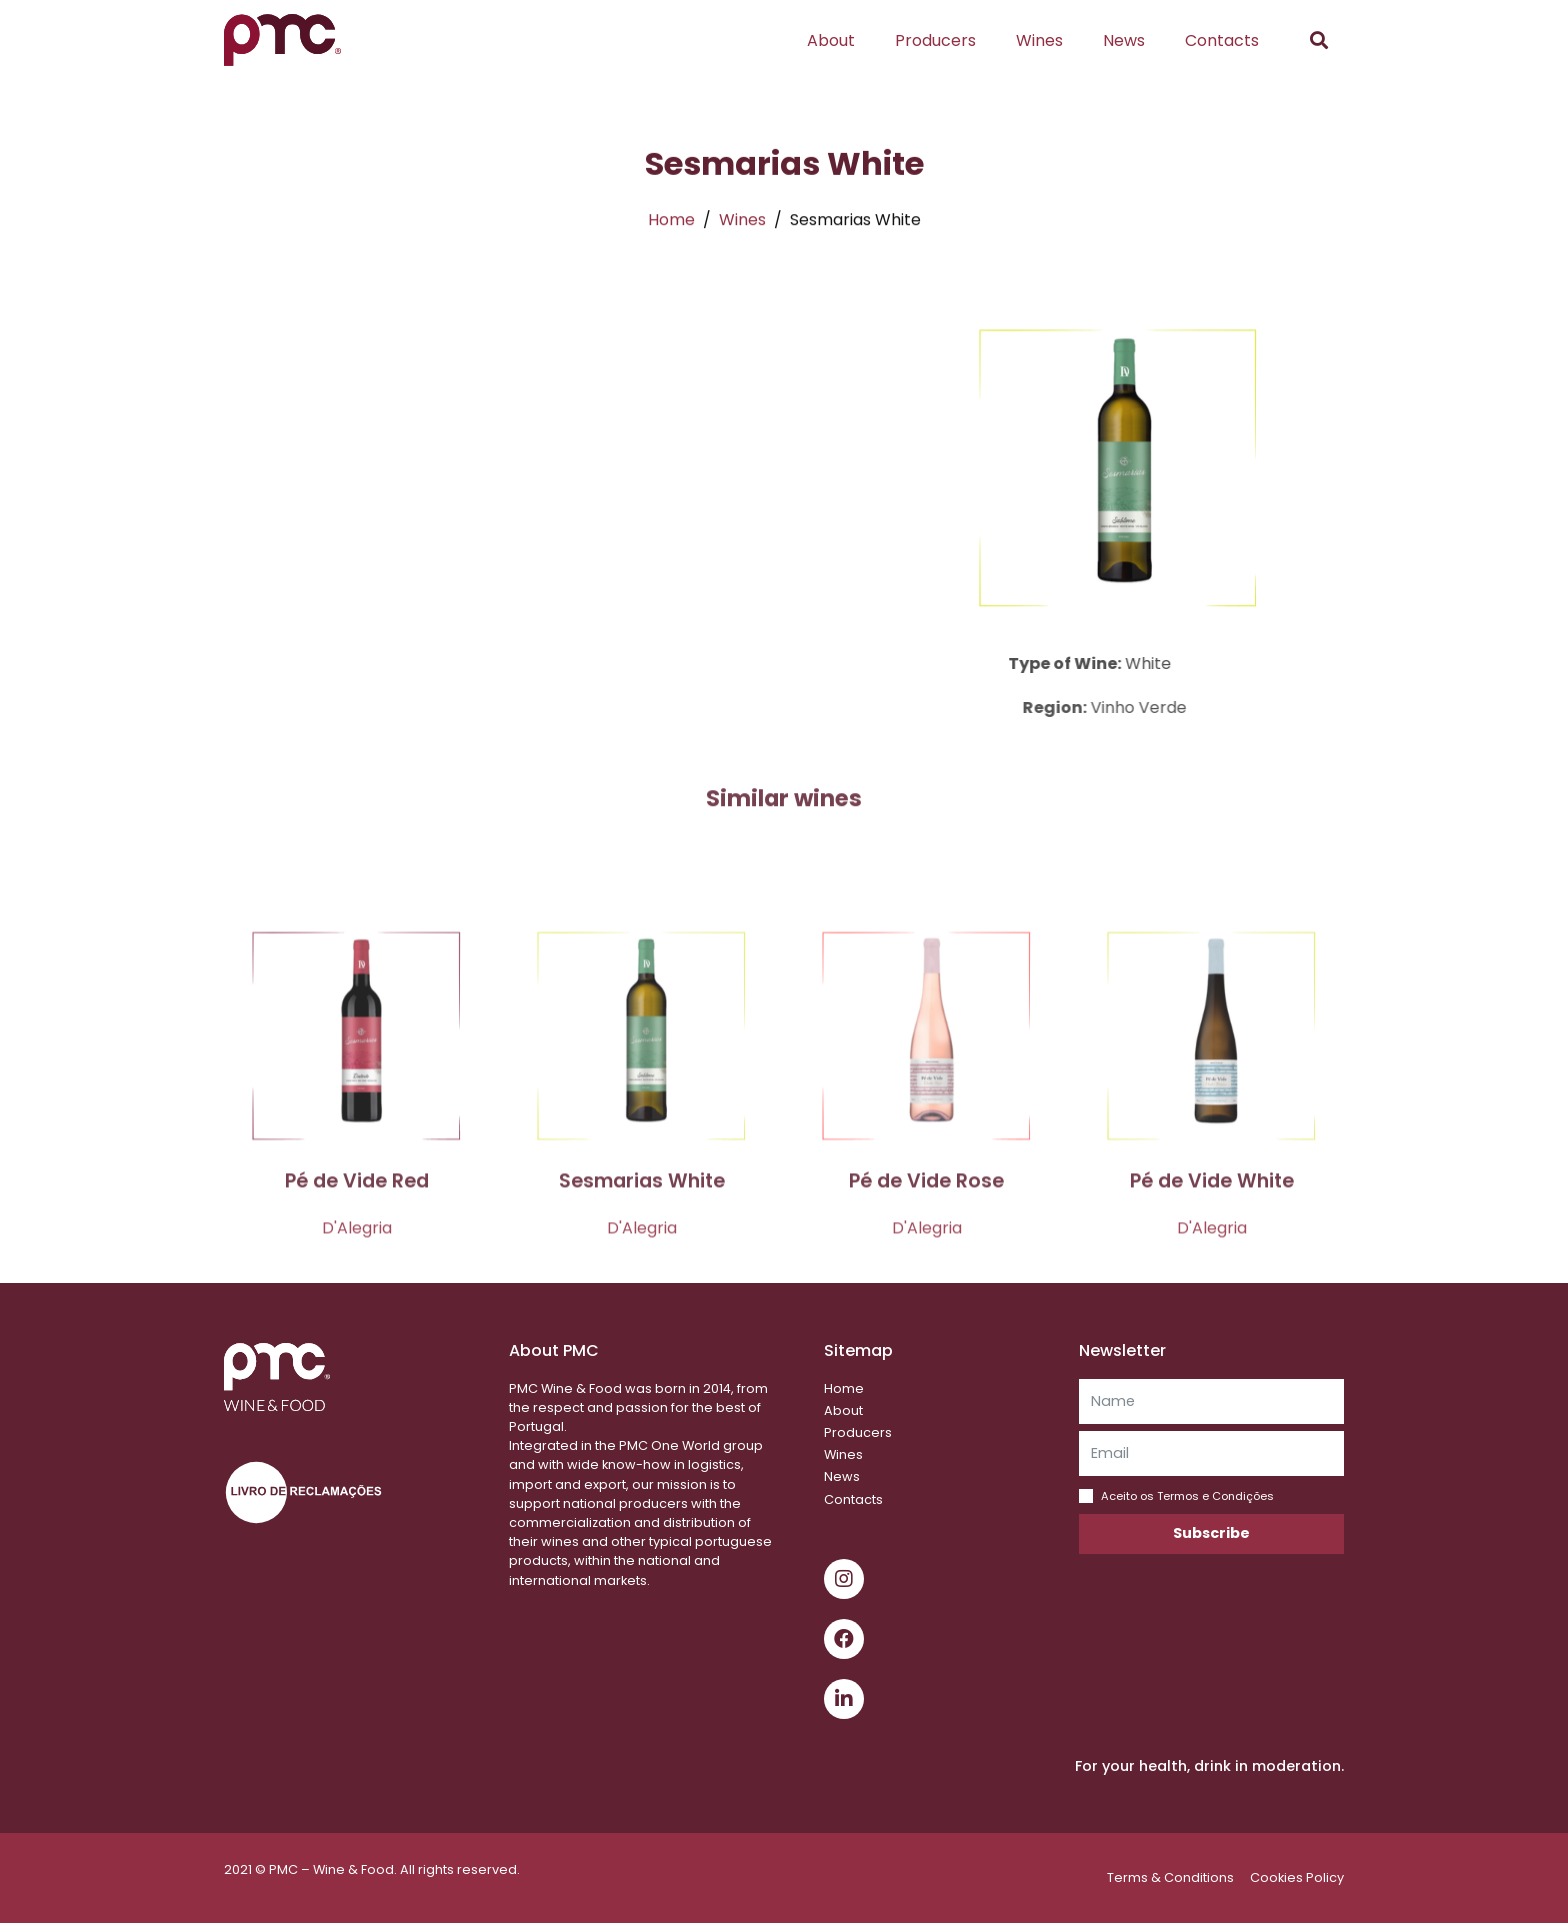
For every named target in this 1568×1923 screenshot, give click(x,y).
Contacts (1222, 40)
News (1124, 40)
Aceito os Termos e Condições (1187, 1496)
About (831, 40)
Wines (1039, 40)
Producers (935, 40)
